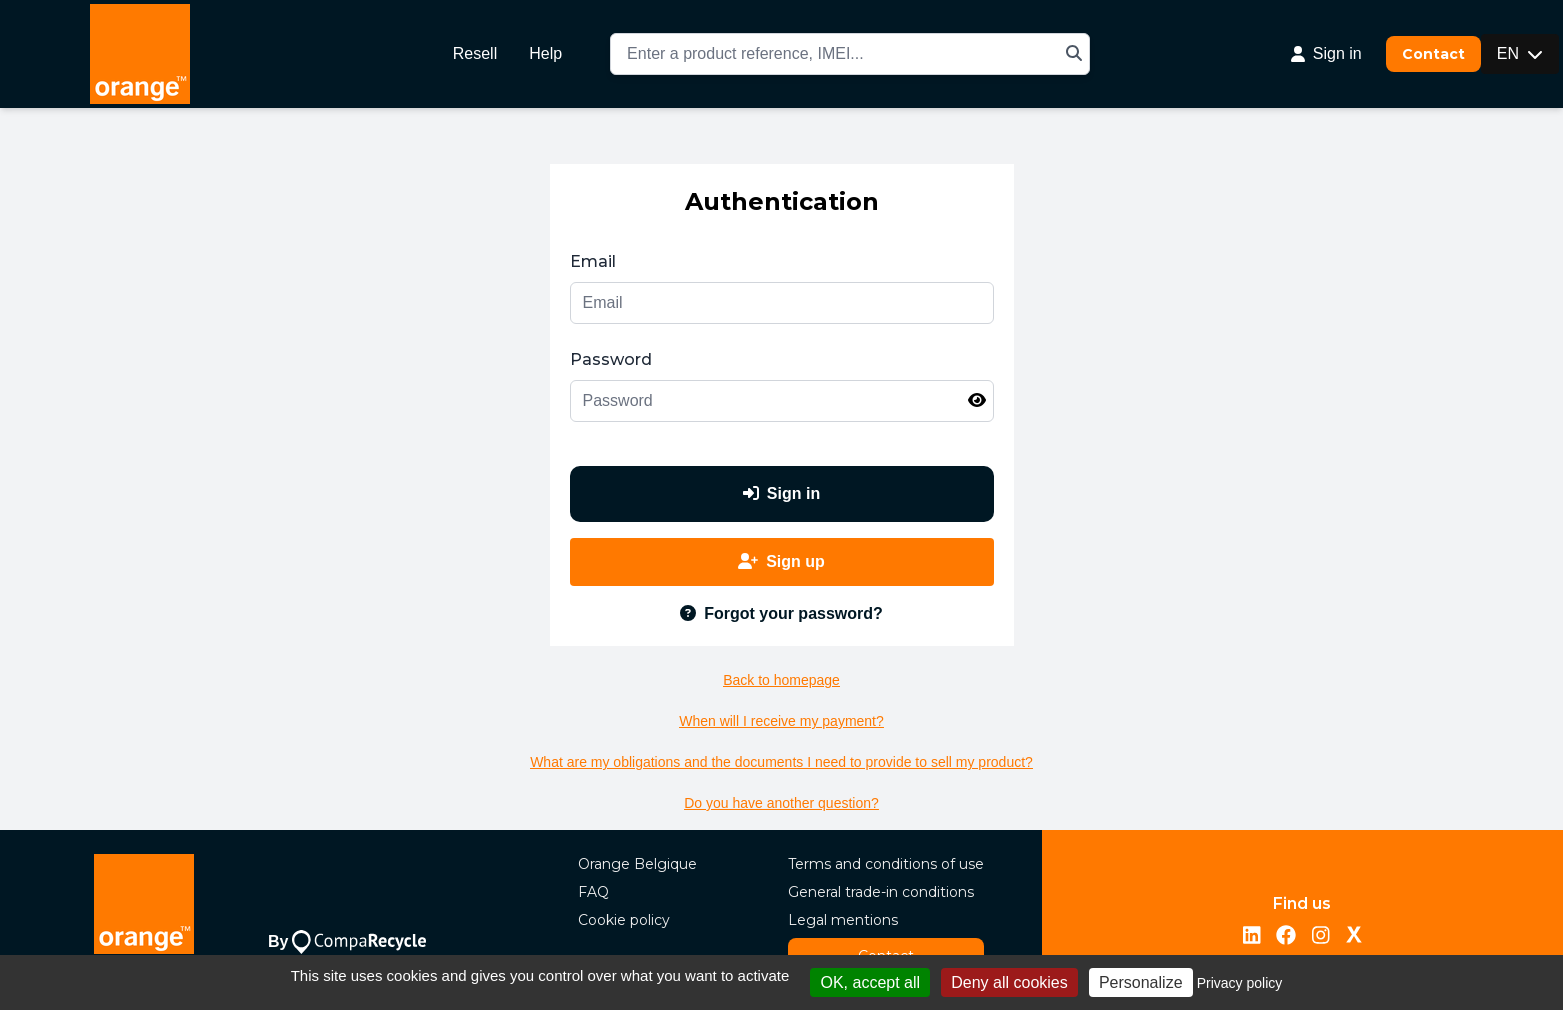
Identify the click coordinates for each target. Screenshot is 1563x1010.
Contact (1433, 54)
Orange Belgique (637, 864)
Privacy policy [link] (1240, 983)
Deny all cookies (1009, 982)
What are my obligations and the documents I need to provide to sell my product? (781, 762)
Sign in (781, 493)
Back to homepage (781, 680)
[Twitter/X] (1354, 936)
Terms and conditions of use (886, 864)
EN (1520, 53)
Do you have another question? (781, 803)
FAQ (593, 892)
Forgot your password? (781, 613)
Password (611, 359)
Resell (475, 53)
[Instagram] (1321, 936)
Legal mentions (843, 920)
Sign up (781, 561)
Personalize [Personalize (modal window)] (1141, 982)
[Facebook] (1286, 936)
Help (545, 53)
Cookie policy (624, 920)
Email (593, 261)
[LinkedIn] (1252, 936)
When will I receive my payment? (781, 721)
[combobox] (850, 54)
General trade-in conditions (881, 892)
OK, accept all (870, 982)
